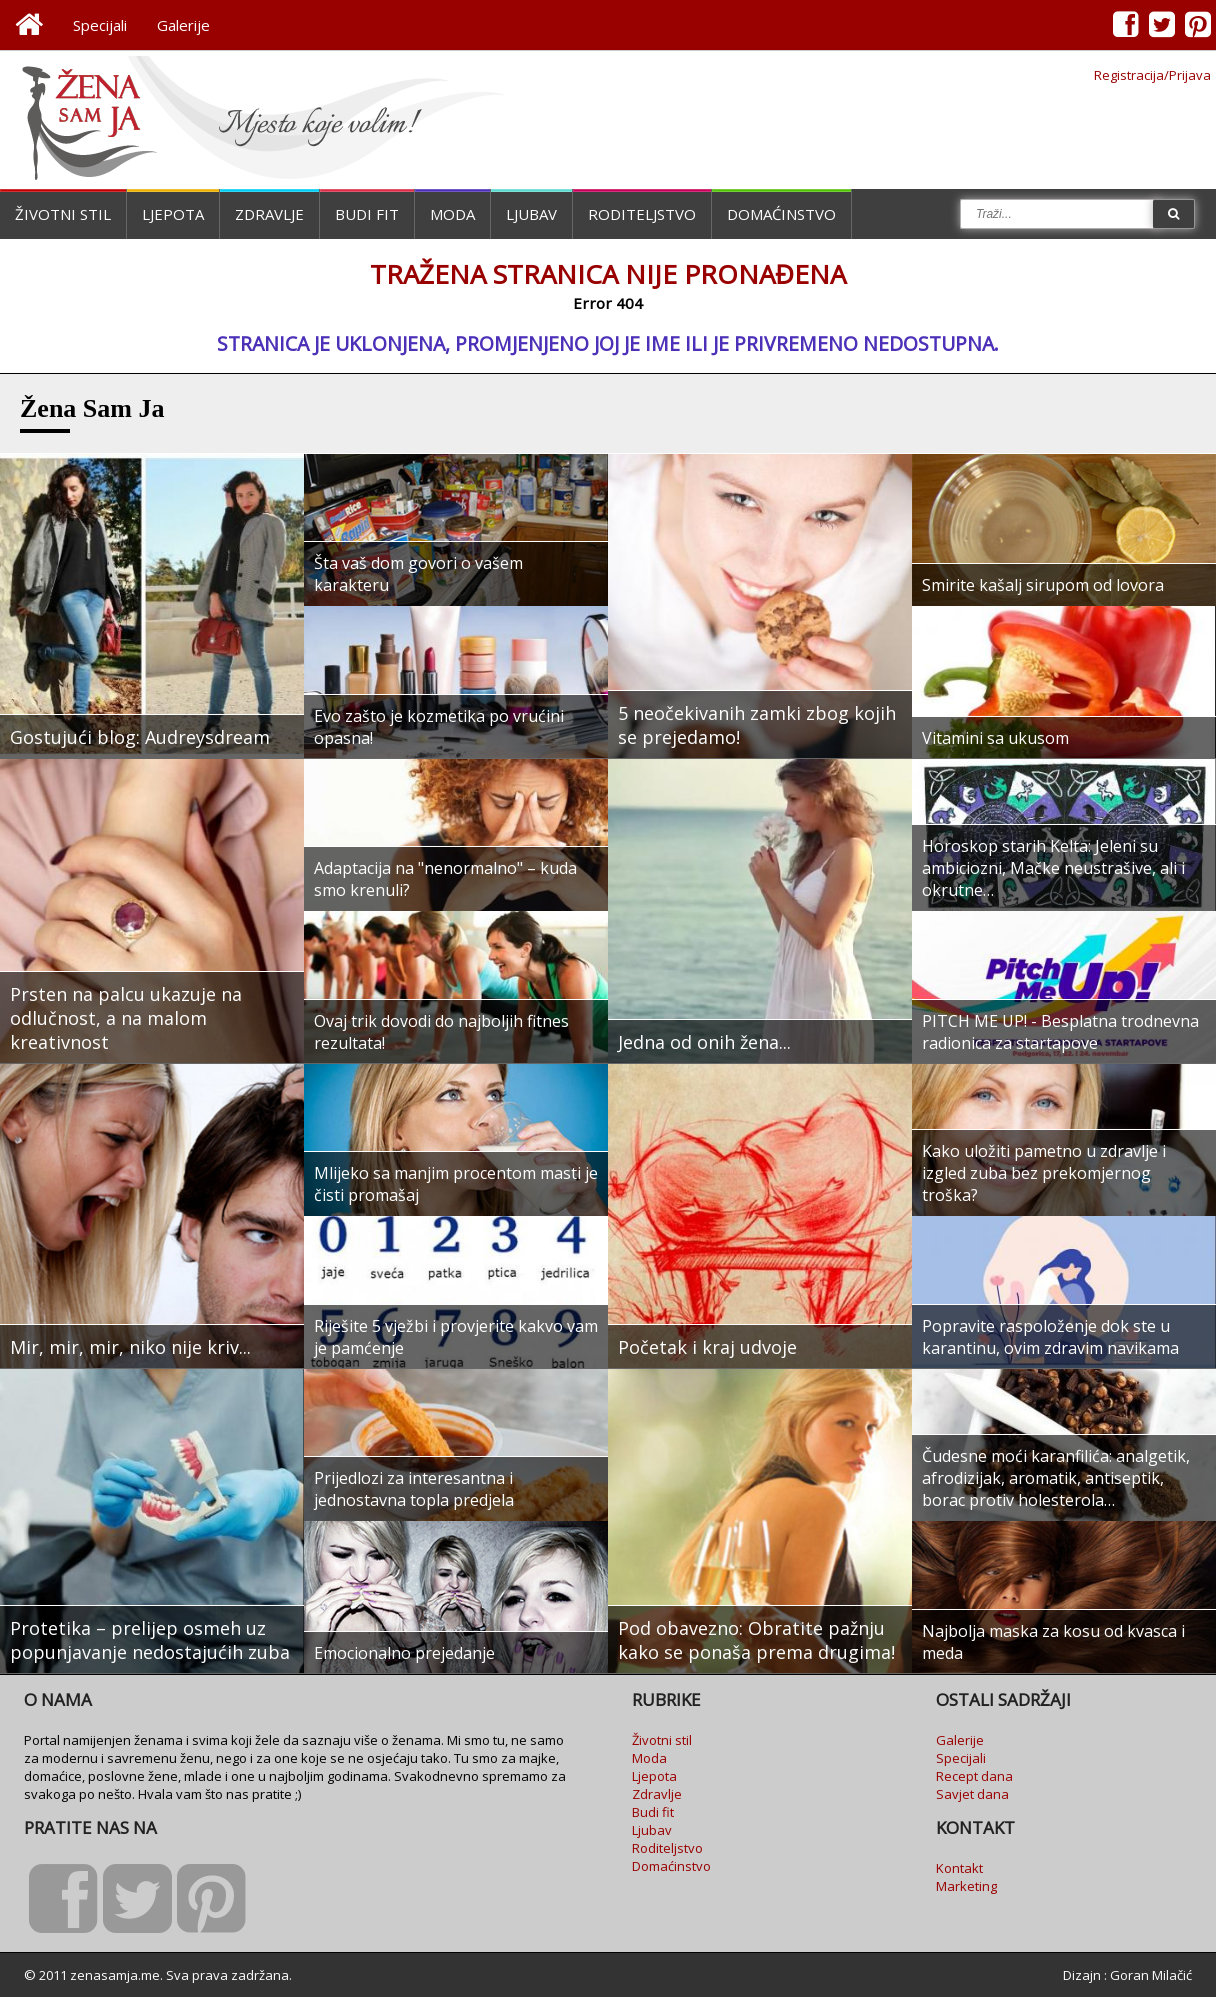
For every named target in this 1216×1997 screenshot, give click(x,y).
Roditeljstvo (642, 214)
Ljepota (173, 214)
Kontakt (959, 1868)
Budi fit (367, 214)
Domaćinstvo (781, 214)
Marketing (966, 1886)
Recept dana (974, 1776)
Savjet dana (972, 1794)
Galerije (183, 25)
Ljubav (531, 214)
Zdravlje (269, 214)
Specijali (100, 25)
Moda (452, 214)
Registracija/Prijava (1152, 75)
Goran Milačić (1151, 1975)
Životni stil (63, 214)
